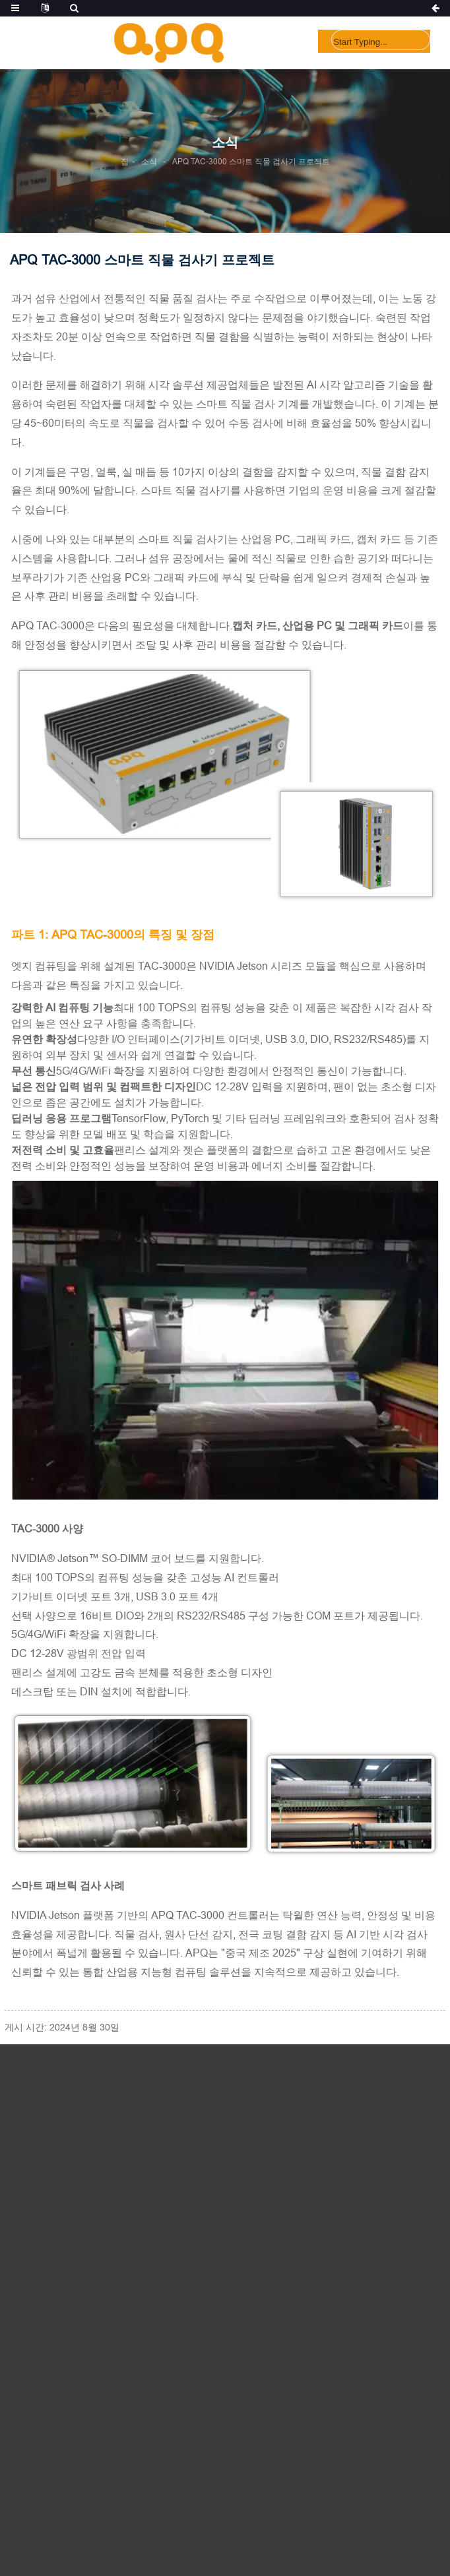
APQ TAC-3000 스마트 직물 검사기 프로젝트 (251, 161)
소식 (149, 161)
